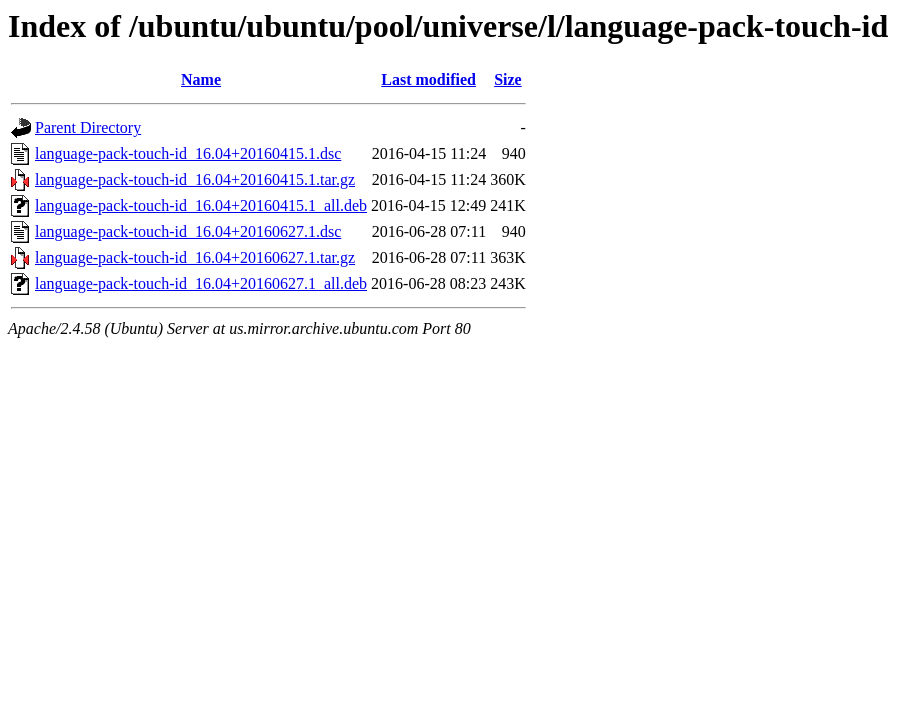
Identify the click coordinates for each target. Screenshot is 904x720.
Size (508, 79)
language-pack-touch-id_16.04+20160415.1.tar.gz (195, 179)
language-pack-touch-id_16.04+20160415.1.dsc (188, 153)
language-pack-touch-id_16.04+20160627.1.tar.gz (195, 257)
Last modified (428, 79)
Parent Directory (88, 127)
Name (201, 79)
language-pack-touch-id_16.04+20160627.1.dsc (188, 231)
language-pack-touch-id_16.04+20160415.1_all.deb (201, 205)
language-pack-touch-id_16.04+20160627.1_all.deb (201, 283)
